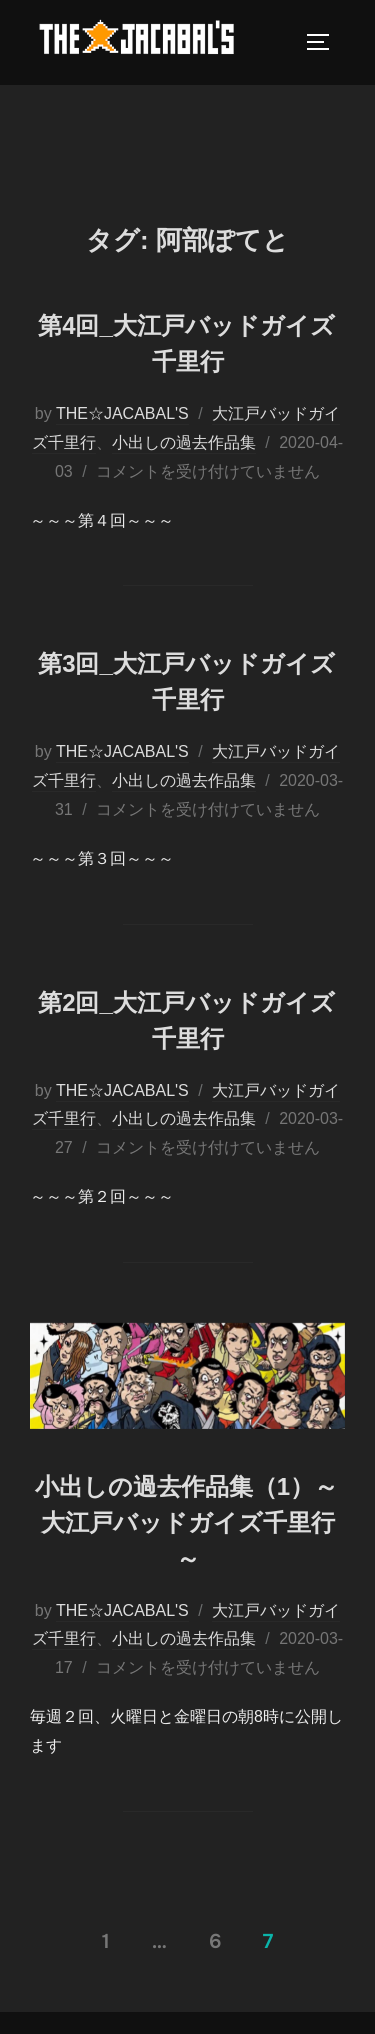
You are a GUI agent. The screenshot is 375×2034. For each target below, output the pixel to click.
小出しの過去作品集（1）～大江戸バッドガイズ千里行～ (186, 1522)
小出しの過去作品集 (184, 442)
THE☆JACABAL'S (122, 413)
